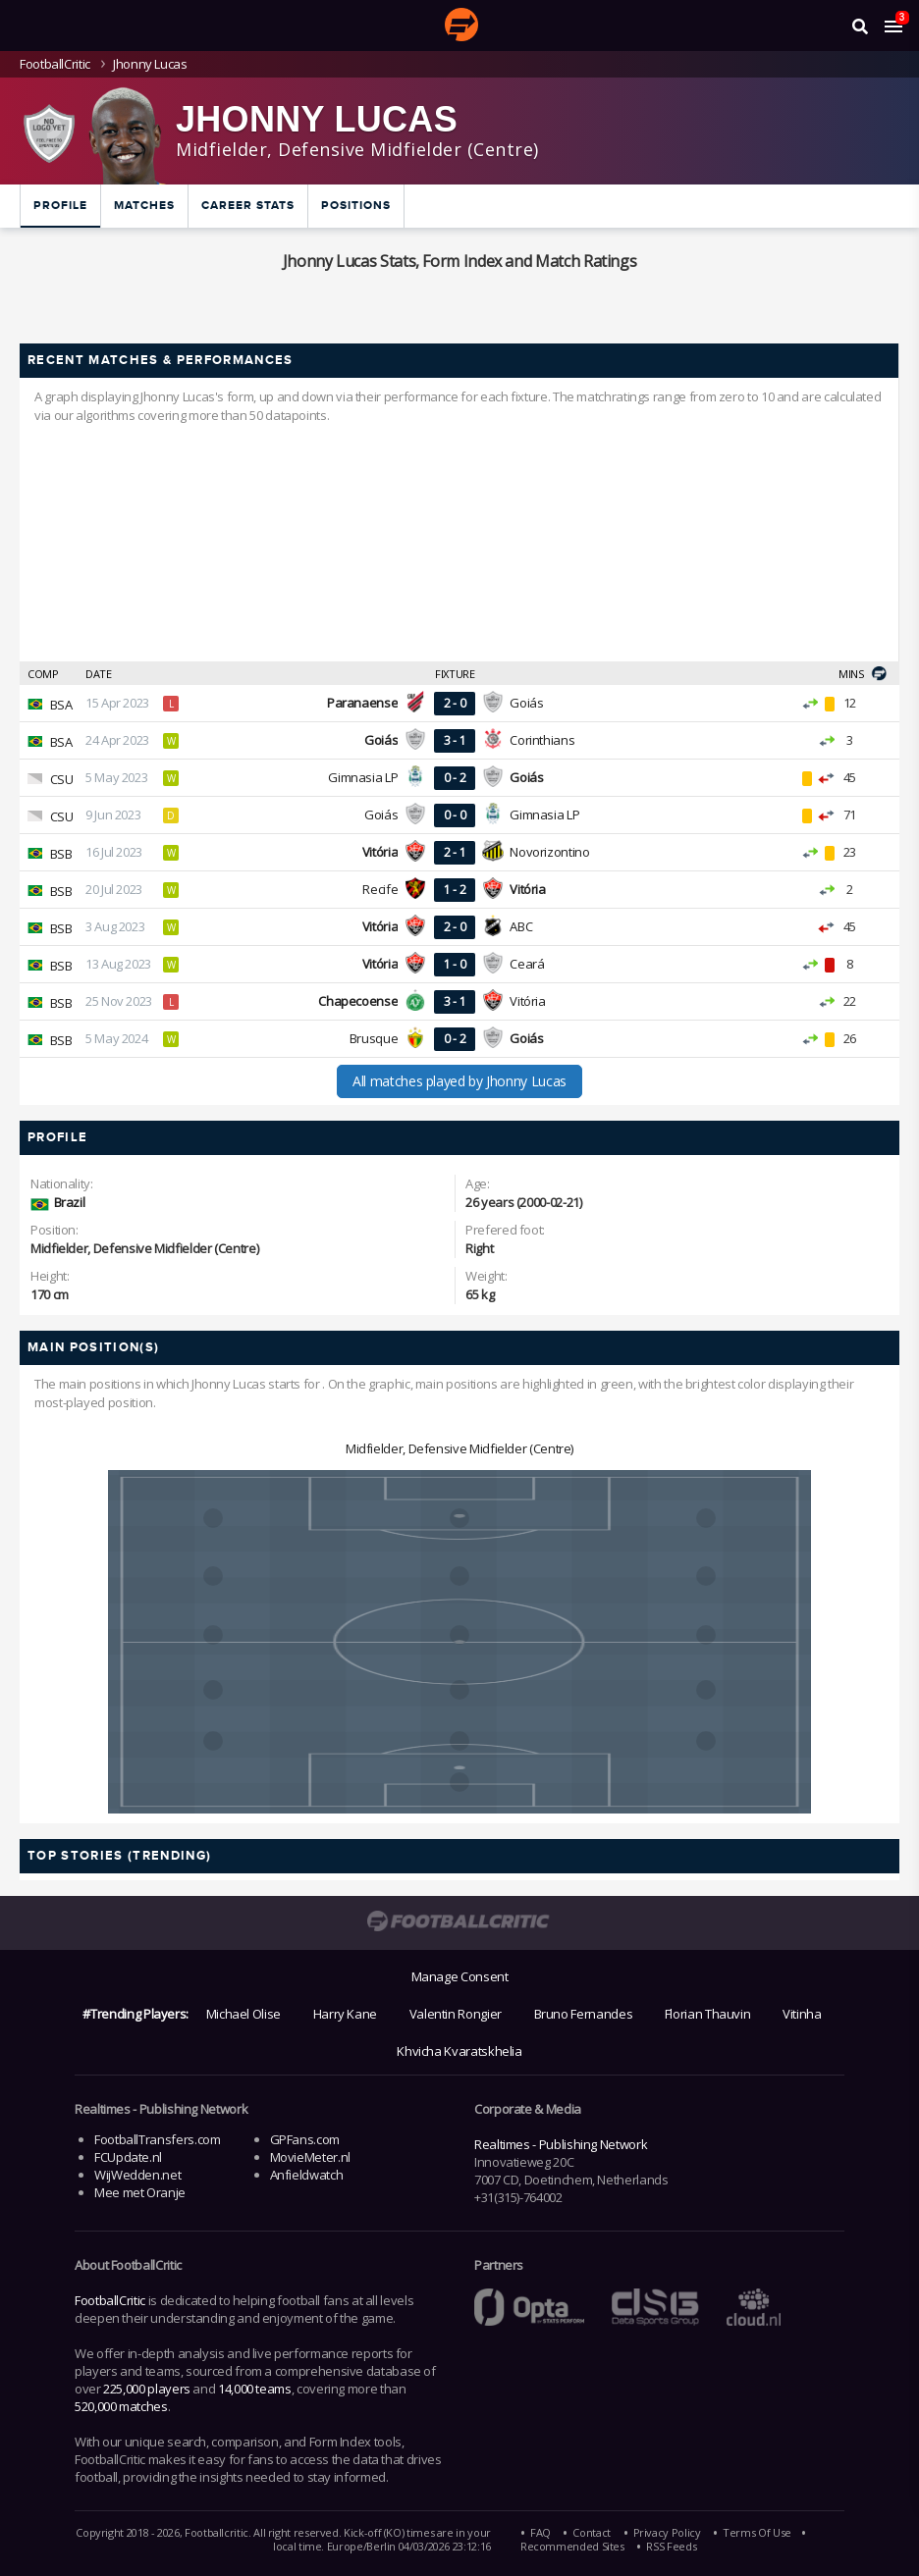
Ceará (527, 964)
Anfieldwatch (307, 2174)
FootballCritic (110, 2300)
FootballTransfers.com (157, 2139)
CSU (62, 779)
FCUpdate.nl (128, 2157)
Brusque (374, 1038)
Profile (60, 205)
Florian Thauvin (708, 2014)
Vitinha (802, 2014)
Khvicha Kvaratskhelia (459, 2051)
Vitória (527, 1001)
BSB (61, 854)
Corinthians (542, 740)
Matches (144, 205)
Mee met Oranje (140, 2192)
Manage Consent (460, 1976)
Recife (380, 889)
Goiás (526, 702)
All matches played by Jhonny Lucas (459, 1081)
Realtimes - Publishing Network (560, 2144)
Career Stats (248, 205)
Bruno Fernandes (583, 2014)
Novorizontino (549, 852)
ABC (521, 926)
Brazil (69, 1202)
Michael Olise (243, 2014)
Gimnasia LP (363, 777)
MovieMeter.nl (310, 2157)
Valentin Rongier (455, 2014)
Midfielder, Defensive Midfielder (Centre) (459, 1448)
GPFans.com (305, 2139)
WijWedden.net (137, 2174)
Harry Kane (345, 2014)
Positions (356, 205)
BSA (61, 704)
